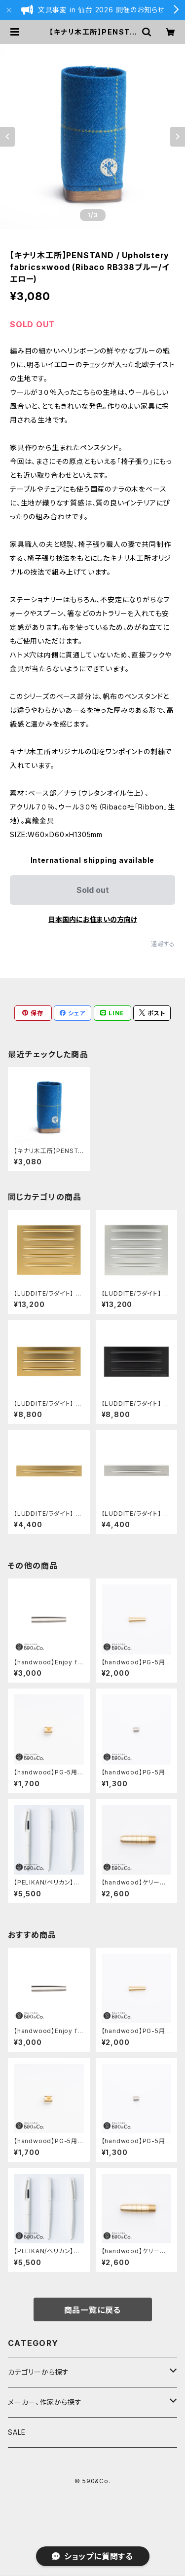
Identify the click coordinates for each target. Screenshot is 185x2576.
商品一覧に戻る (92, 2310)
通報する (163, 944)
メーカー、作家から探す (45, 2402)
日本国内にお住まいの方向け (92, 919)
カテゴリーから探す (38, 2372)
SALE (17, 2432)
